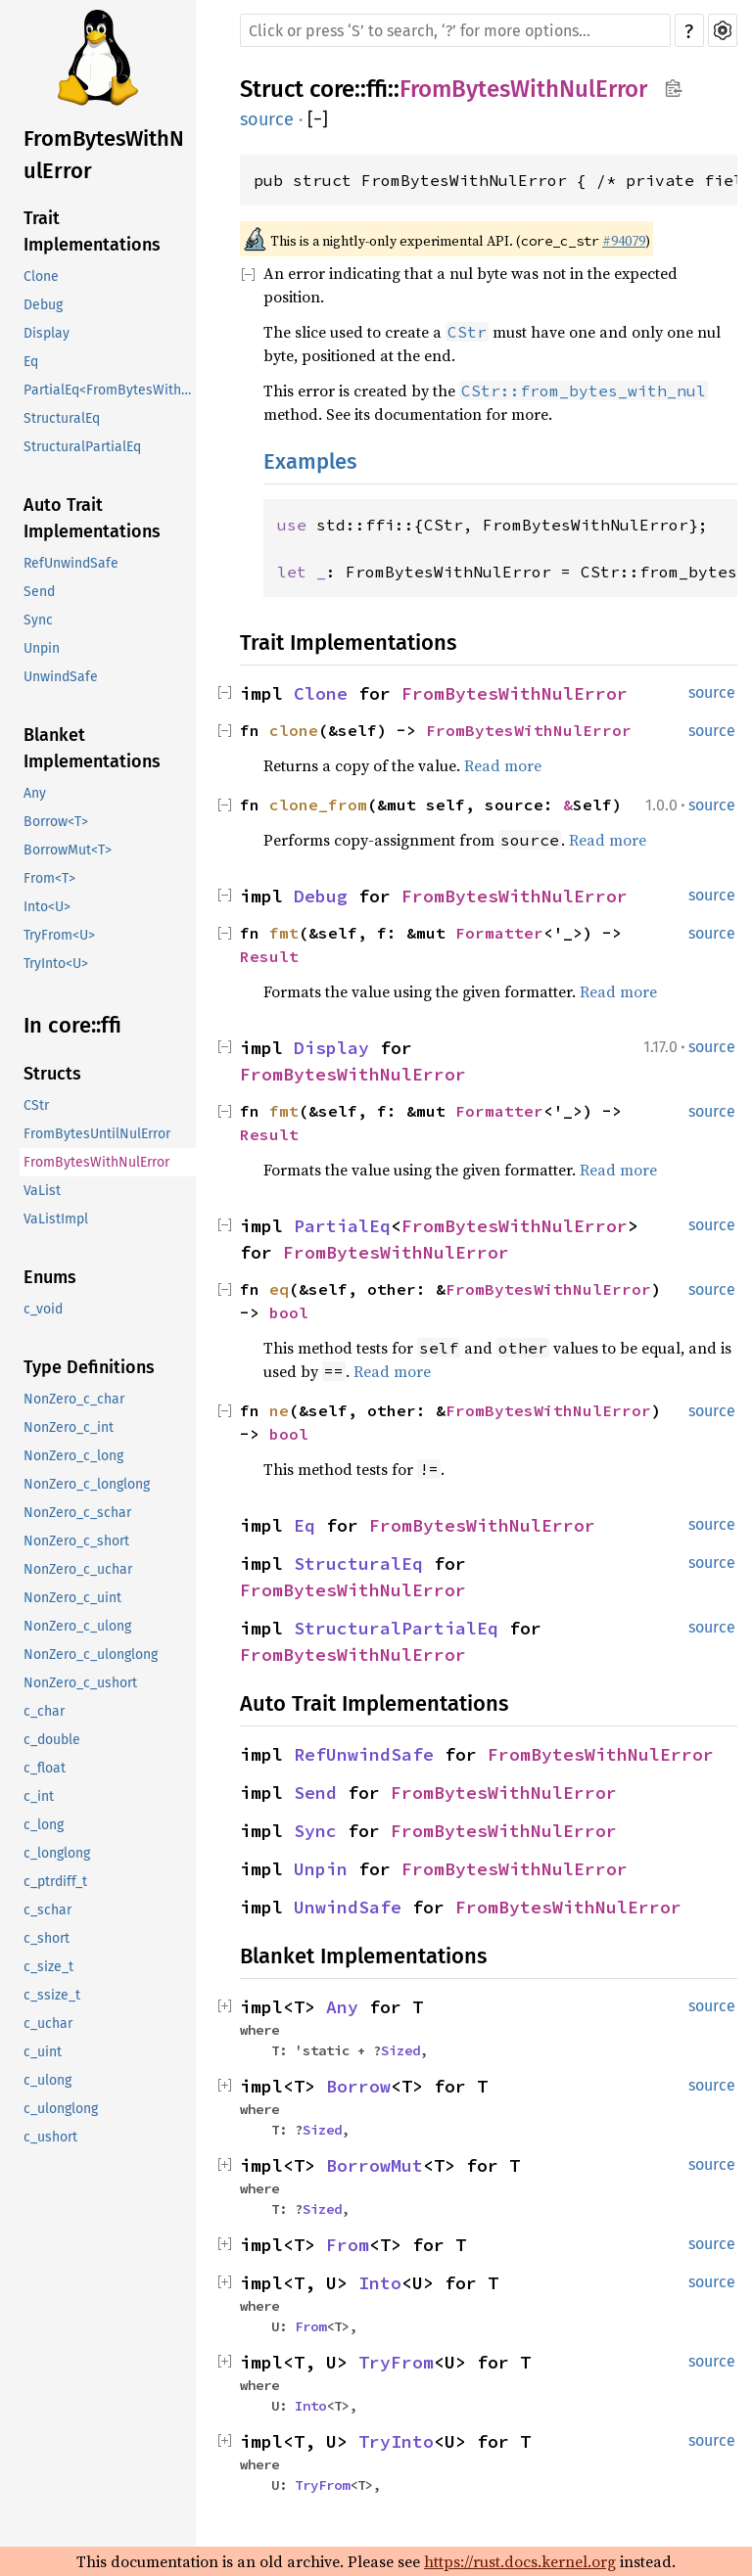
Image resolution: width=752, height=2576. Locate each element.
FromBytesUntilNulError (97, 1134)
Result (269, 956)
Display (47, 333)
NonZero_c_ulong (77, 1626)
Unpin (42, 648)
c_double (52, 1739)
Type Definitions (89, 1367)
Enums (50, 1277)
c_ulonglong (61, 2108)
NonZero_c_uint (72, 1597)
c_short (47, 1938)
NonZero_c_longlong (87, 1484)
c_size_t (48, 1966)
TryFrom (396, 2362)
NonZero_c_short (76, 1541)
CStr (36, 1105)
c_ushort (50, 2137)
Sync (38, 620)
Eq (31, 361)
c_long (44, 1825)
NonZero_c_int (69, 1427)
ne (279, 1410)
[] (317, 119)
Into (379, 2283)
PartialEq (342, 1226)
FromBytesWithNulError (104, 154)
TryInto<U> (56, 963)
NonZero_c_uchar (78, 1569)
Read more (502, 765)
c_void (43, 1309)
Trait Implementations (92, 231)
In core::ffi (72, 1025)
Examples (309, 461)
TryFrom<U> (59, 935)
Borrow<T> (56, 821)
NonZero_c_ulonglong (91, 1654)
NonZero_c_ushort (80, 1683)
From (347, 2244)
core (331, 89)
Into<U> (47, 906)
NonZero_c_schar (77, 1512)
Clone (41, 276)
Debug (43, 305)
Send (39, 591)
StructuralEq (62, 418)
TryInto (396, 2441)
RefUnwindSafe (71, 563)
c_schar (47, 1910)
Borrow (358, 2086)
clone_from (318, 804)
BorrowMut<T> (68, 850)
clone (293, 730)
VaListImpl (56, 1219)
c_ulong (47, 2080)
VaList (42, 1190)
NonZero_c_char (74, 1399)
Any (35, 793)
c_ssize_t (52, 1995)
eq (279, 1289)
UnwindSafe (61, 676)
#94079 (623, 241)
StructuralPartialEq (82, 446)
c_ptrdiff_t (55, 1881)
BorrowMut (374, 2165)
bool (288, 1312)
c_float (45, 1768)
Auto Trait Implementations (92, 518)
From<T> (49, 878)
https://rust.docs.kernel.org (520, 2561)
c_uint (43, 2052)
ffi (377, 89)
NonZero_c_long (73, 1456)
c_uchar (48, 2023)
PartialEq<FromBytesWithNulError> (110, 390)
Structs (52, 1073)
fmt (284, 933)
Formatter (499, 933)
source (267, 119)
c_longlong (57, 1853)
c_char (44, 1711)
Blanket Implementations (92, 748)
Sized (400, 2050)
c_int (39, 1796)
